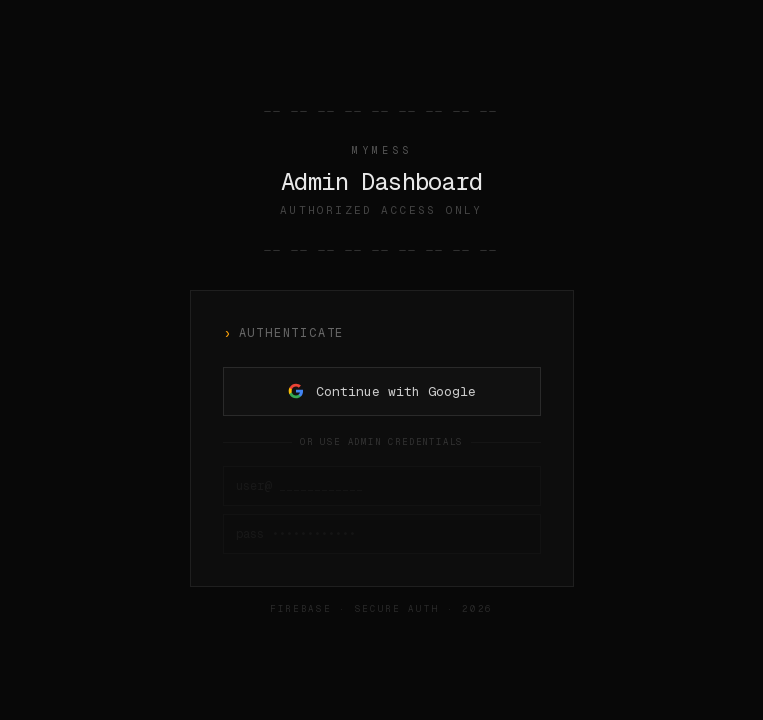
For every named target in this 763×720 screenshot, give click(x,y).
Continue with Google (382, 391)
